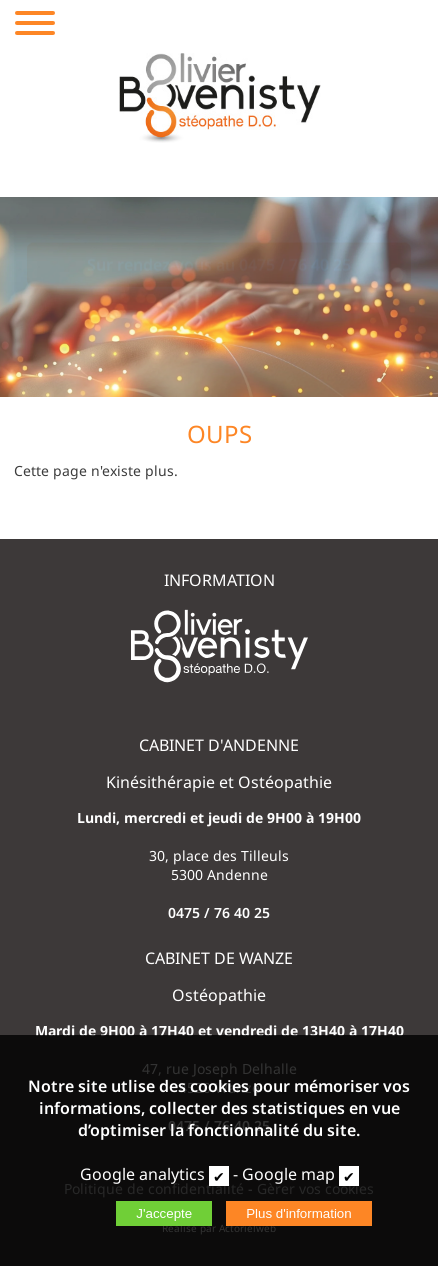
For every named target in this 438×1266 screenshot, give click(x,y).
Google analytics (142, 1174)
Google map (288, 1174)
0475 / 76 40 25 (219, 912)
